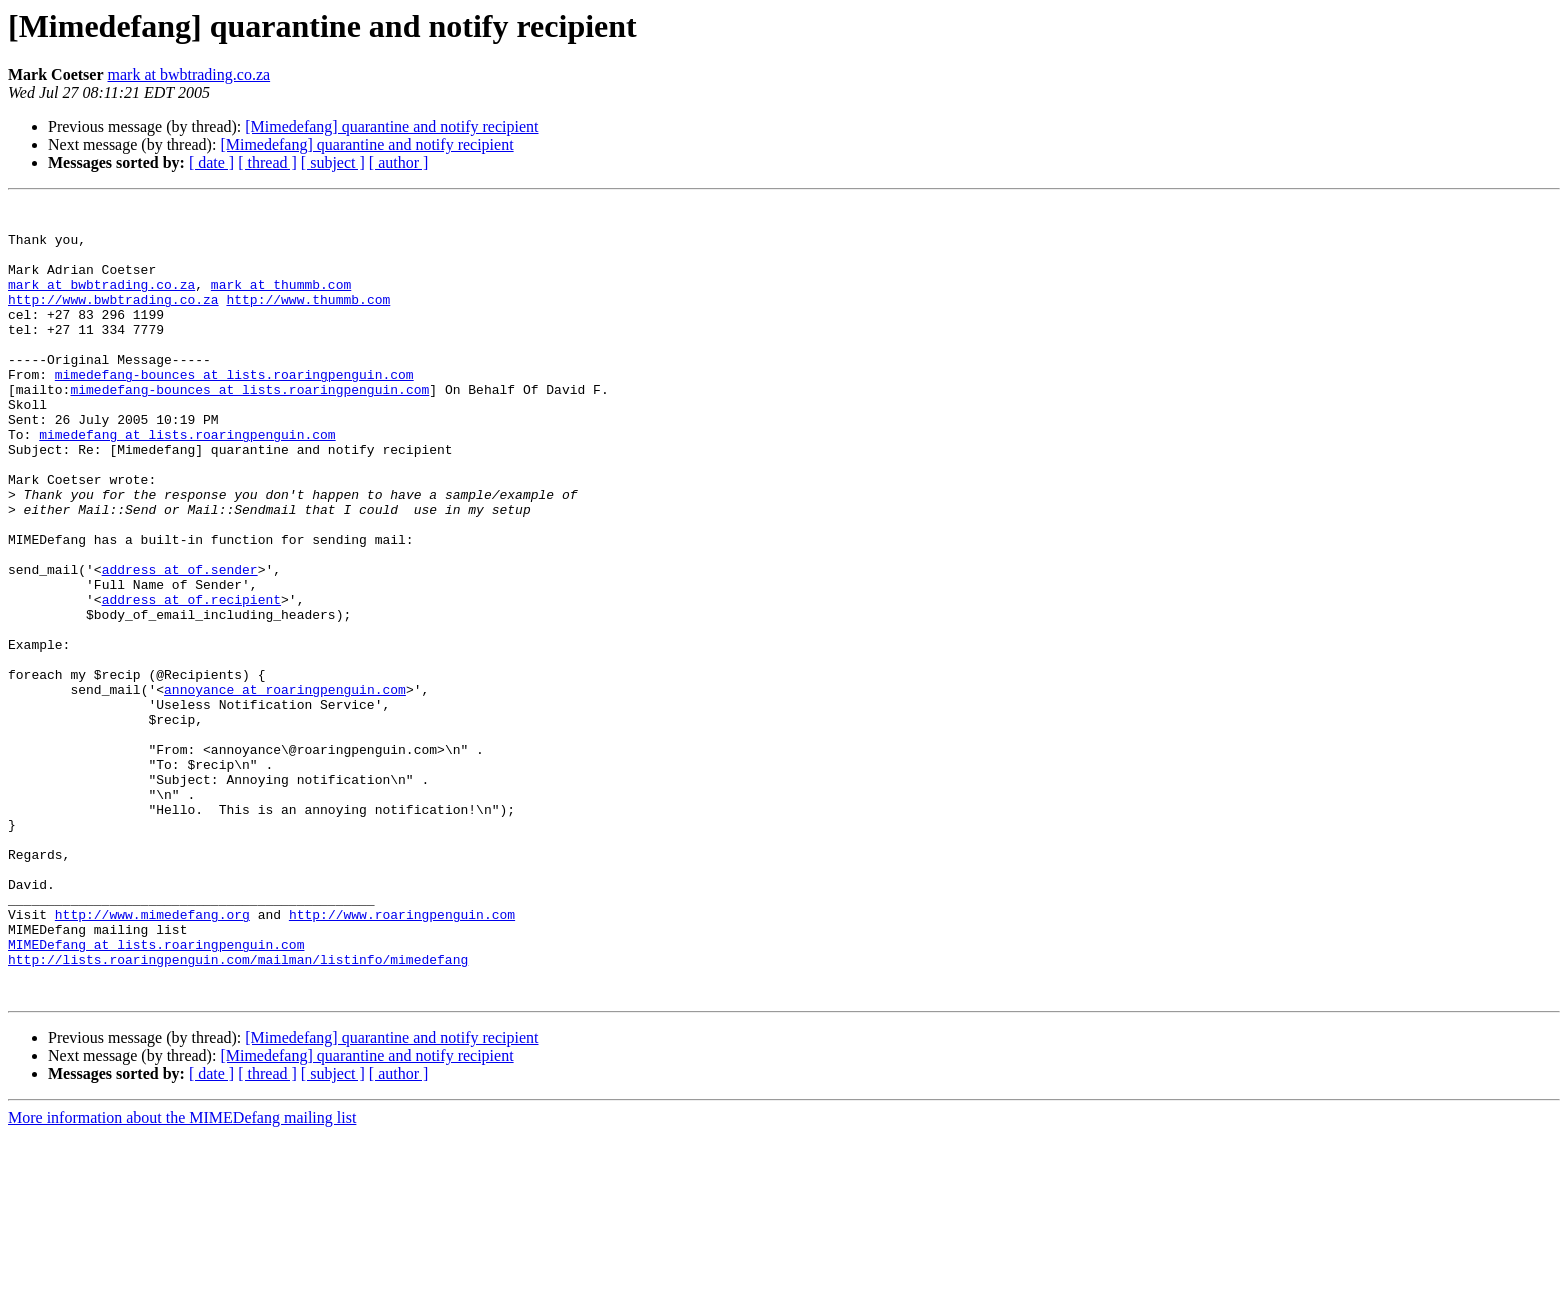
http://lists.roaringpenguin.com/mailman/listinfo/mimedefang (238, 1112)
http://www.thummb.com (308, 320)
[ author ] (399, 162)
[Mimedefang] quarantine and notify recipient (391, 126)
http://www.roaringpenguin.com (402, 1058)
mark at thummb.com (281, 302)
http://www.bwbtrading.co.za (113, 320)
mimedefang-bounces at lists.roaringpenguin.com (234, 410)
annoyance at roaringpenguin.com (285, 788)
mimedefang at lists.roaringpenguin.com (187, 482)
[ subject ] (333, 162)
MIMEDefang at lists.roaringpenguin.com (156, 1094)
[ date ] (211, 162)
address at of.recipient (191, 680)
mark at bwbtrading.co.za (189, 74)
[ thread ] (267, 162)
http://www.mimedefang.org (152, 1058)
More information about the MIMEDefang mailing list (182, 1276)
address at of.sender (180, 644)
